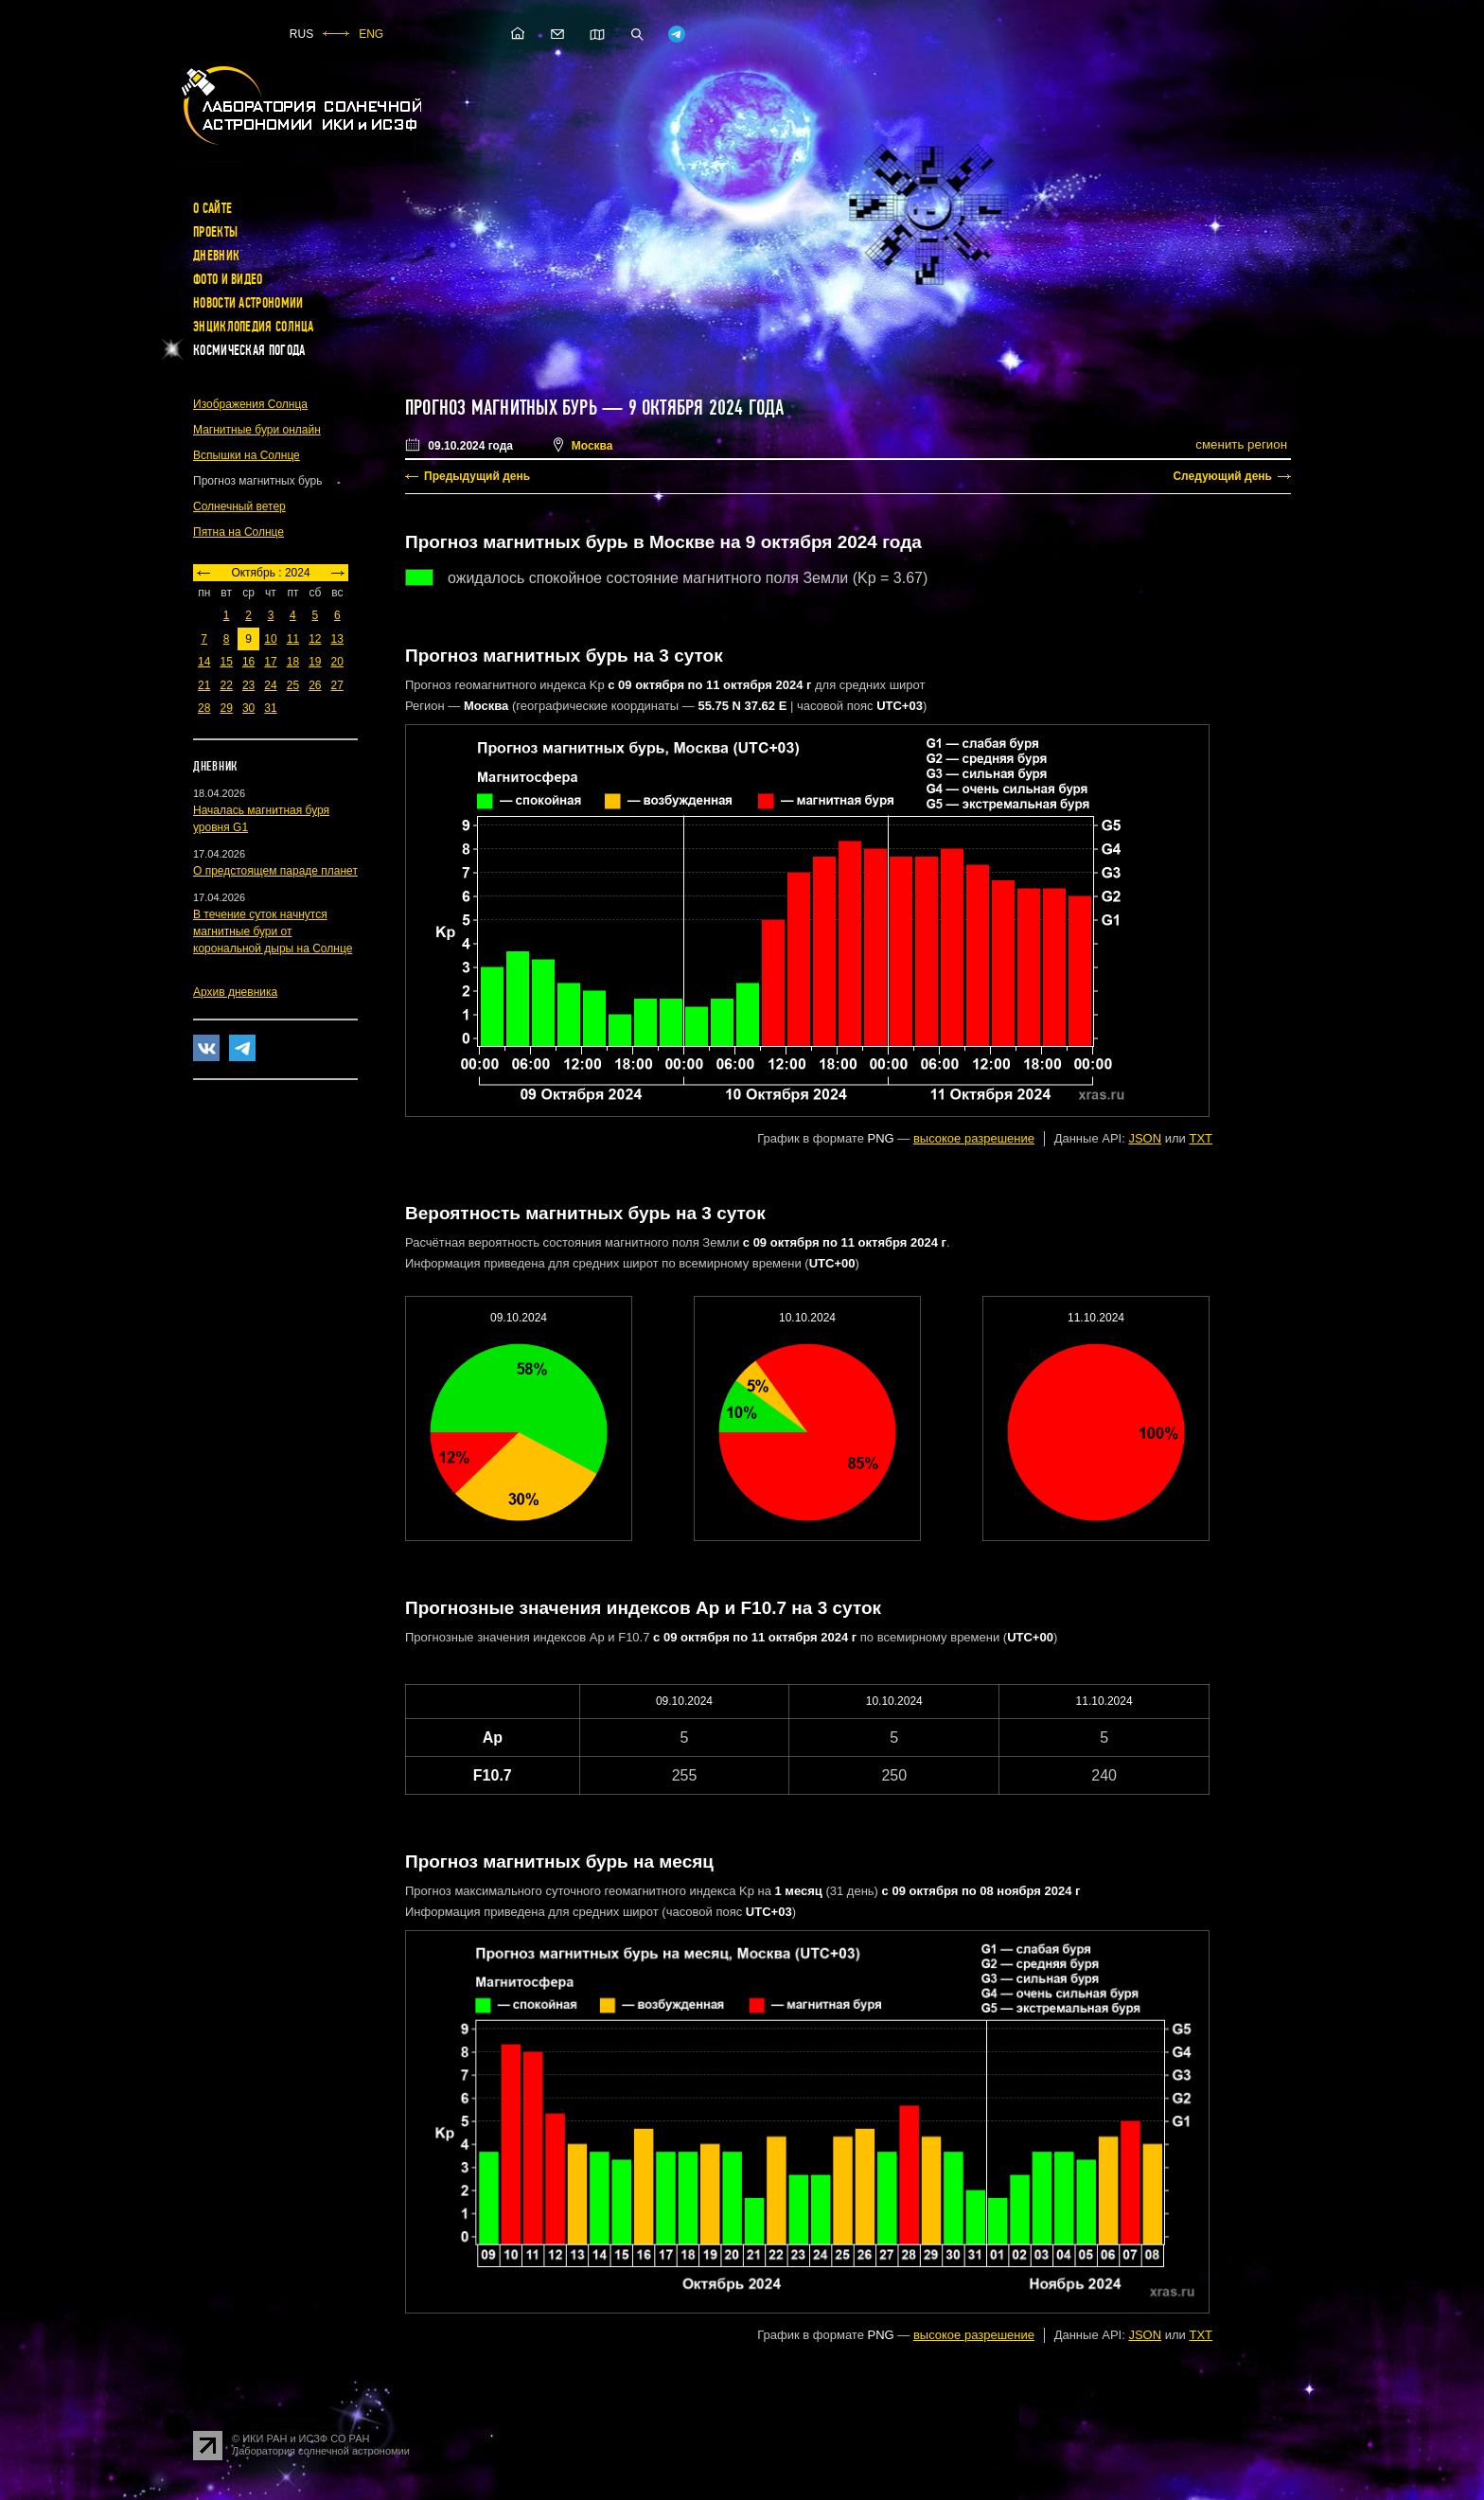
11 (293, 639)
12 (315, 639)
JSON (1144, 1138)
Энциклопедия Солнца (253, 326)
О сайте (212, 208)
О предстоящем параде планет (275, 871)
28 (204, 708)
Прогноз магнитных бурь (501, 408)
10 (270, 639)
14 (204, 661)
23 (248, 685)
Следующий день (1222, 476)
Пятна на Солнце (238, 532)
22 (226, 685)
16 (248, 661)
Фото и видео (228, 279)
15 (226, 661)
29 (226, 708)
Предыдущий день (477, 476)
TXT (1200, 1138)
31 (270, 708)
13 (337, 639)
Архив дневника (235, 992)
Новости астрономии (248, 302)
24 (270, 685)
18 (293, 661)
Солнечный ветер (239, 506)
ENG (371, 34)
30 (248, 708)
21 (204, 685)
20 (337, 661)
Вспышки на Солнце (246, 455)
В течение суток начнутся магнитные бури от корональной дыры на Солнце (272, 931)
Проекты (215, 231)
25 (293, 685)
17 (270, 661)
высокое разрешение (973, 1138)
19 (315, 661)
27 (337, 685)
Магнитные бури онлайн (257, 429)
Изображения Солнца (250, 404)
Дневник (216, 255)
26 (315, 685)
